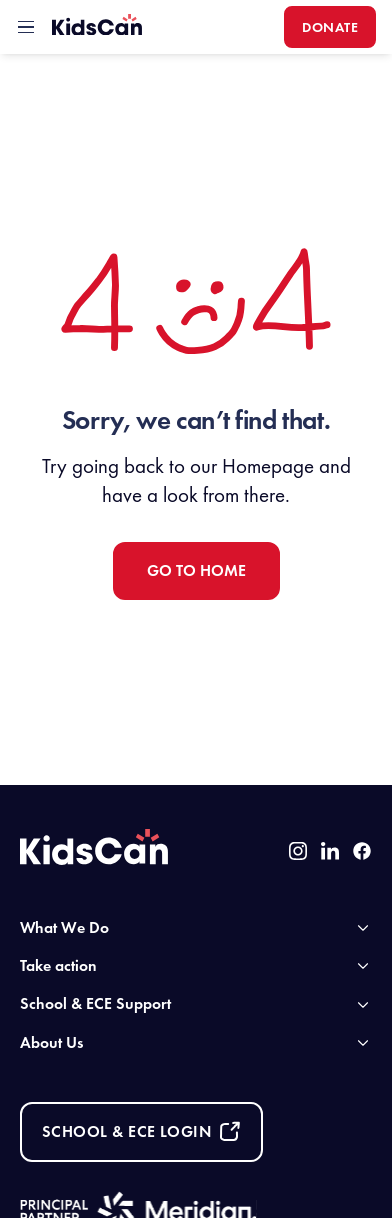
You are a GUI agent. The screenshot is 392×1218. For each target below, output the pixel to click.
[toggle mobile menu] (26, 27)
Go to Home (196, 570)
